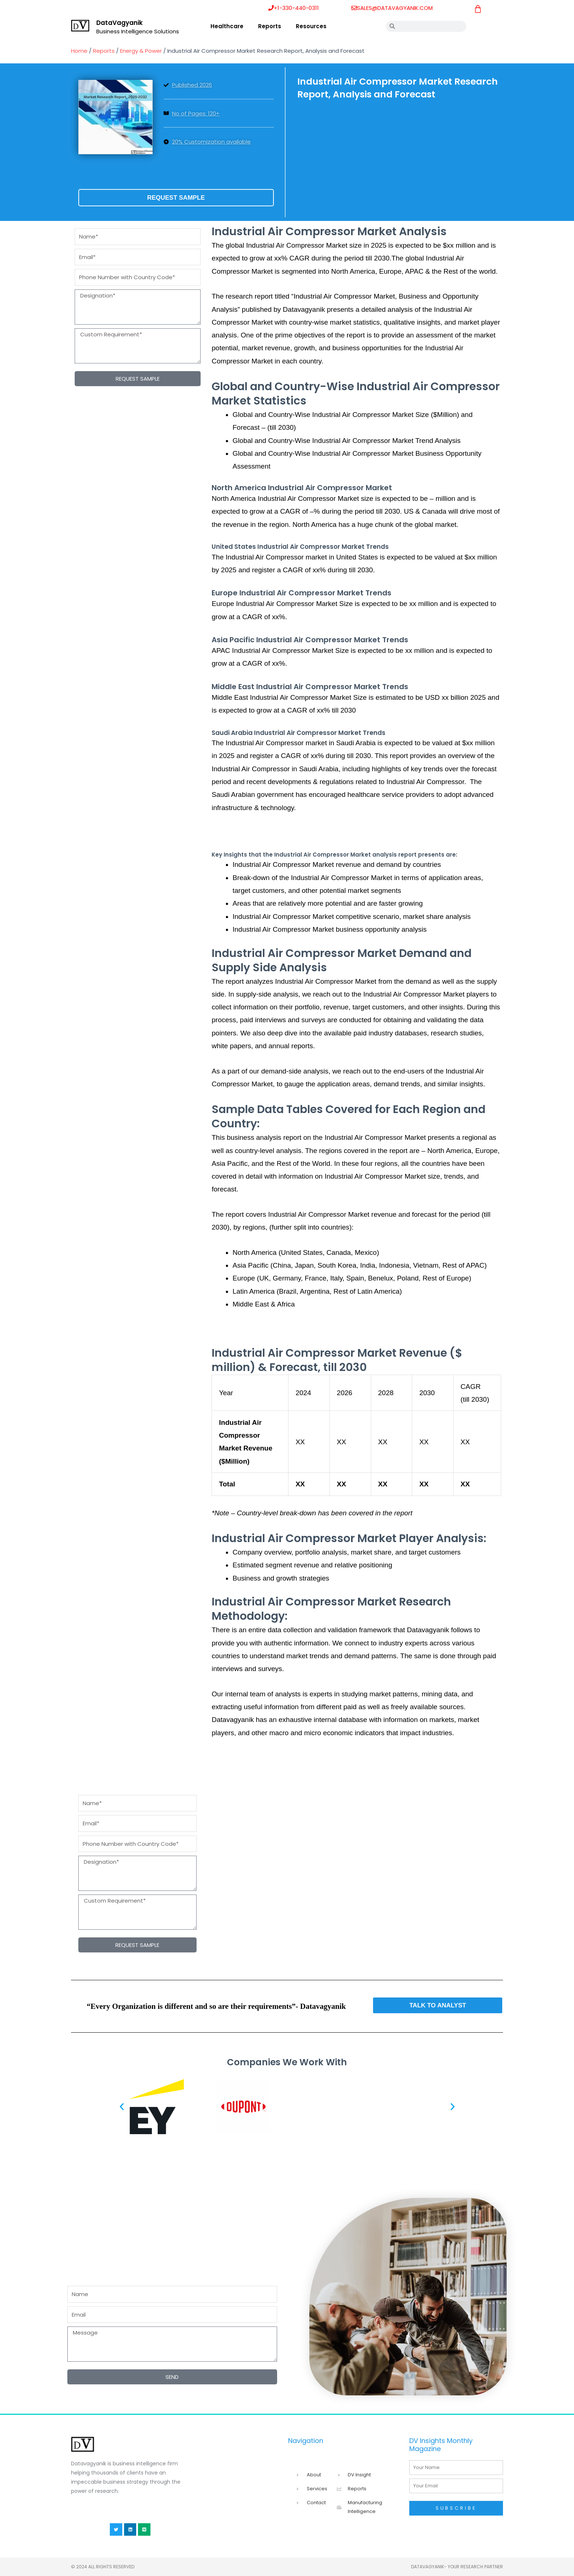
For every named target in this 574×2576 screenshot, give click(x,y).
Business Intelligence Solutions (137, 31)
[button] (121, 2106)
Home (79, 51)
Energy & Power (141, 51)
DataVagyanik (119, 22)
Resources (311, 26)
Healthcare (226, 26)
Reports (269, 26)
